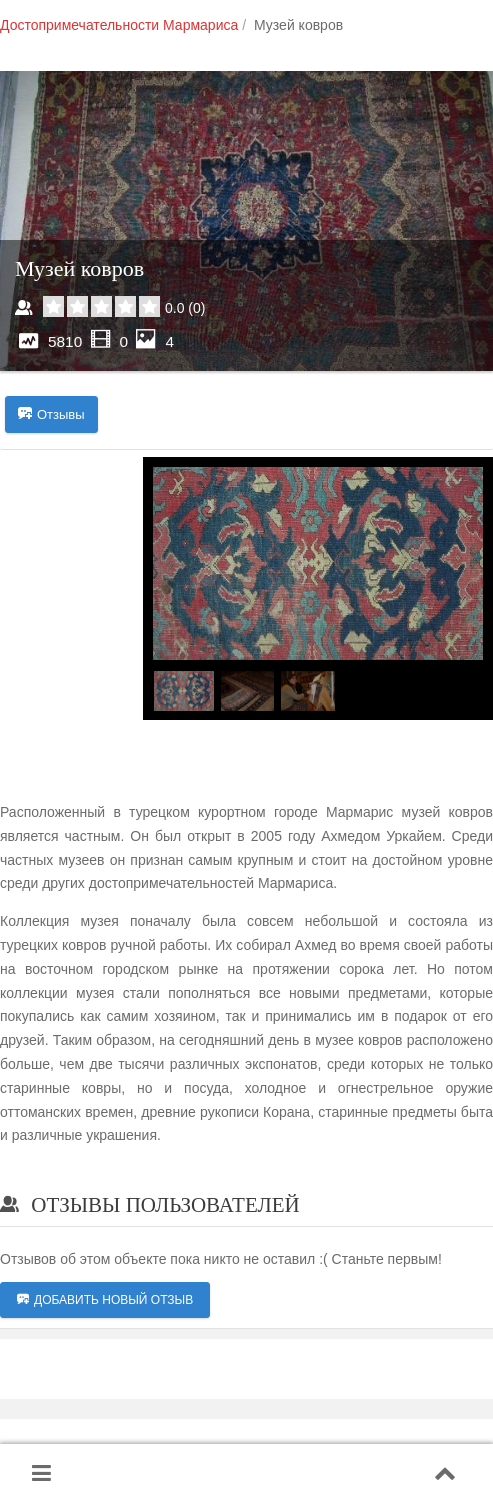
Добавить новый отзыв (105, 1300)
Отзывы (51, 415)
